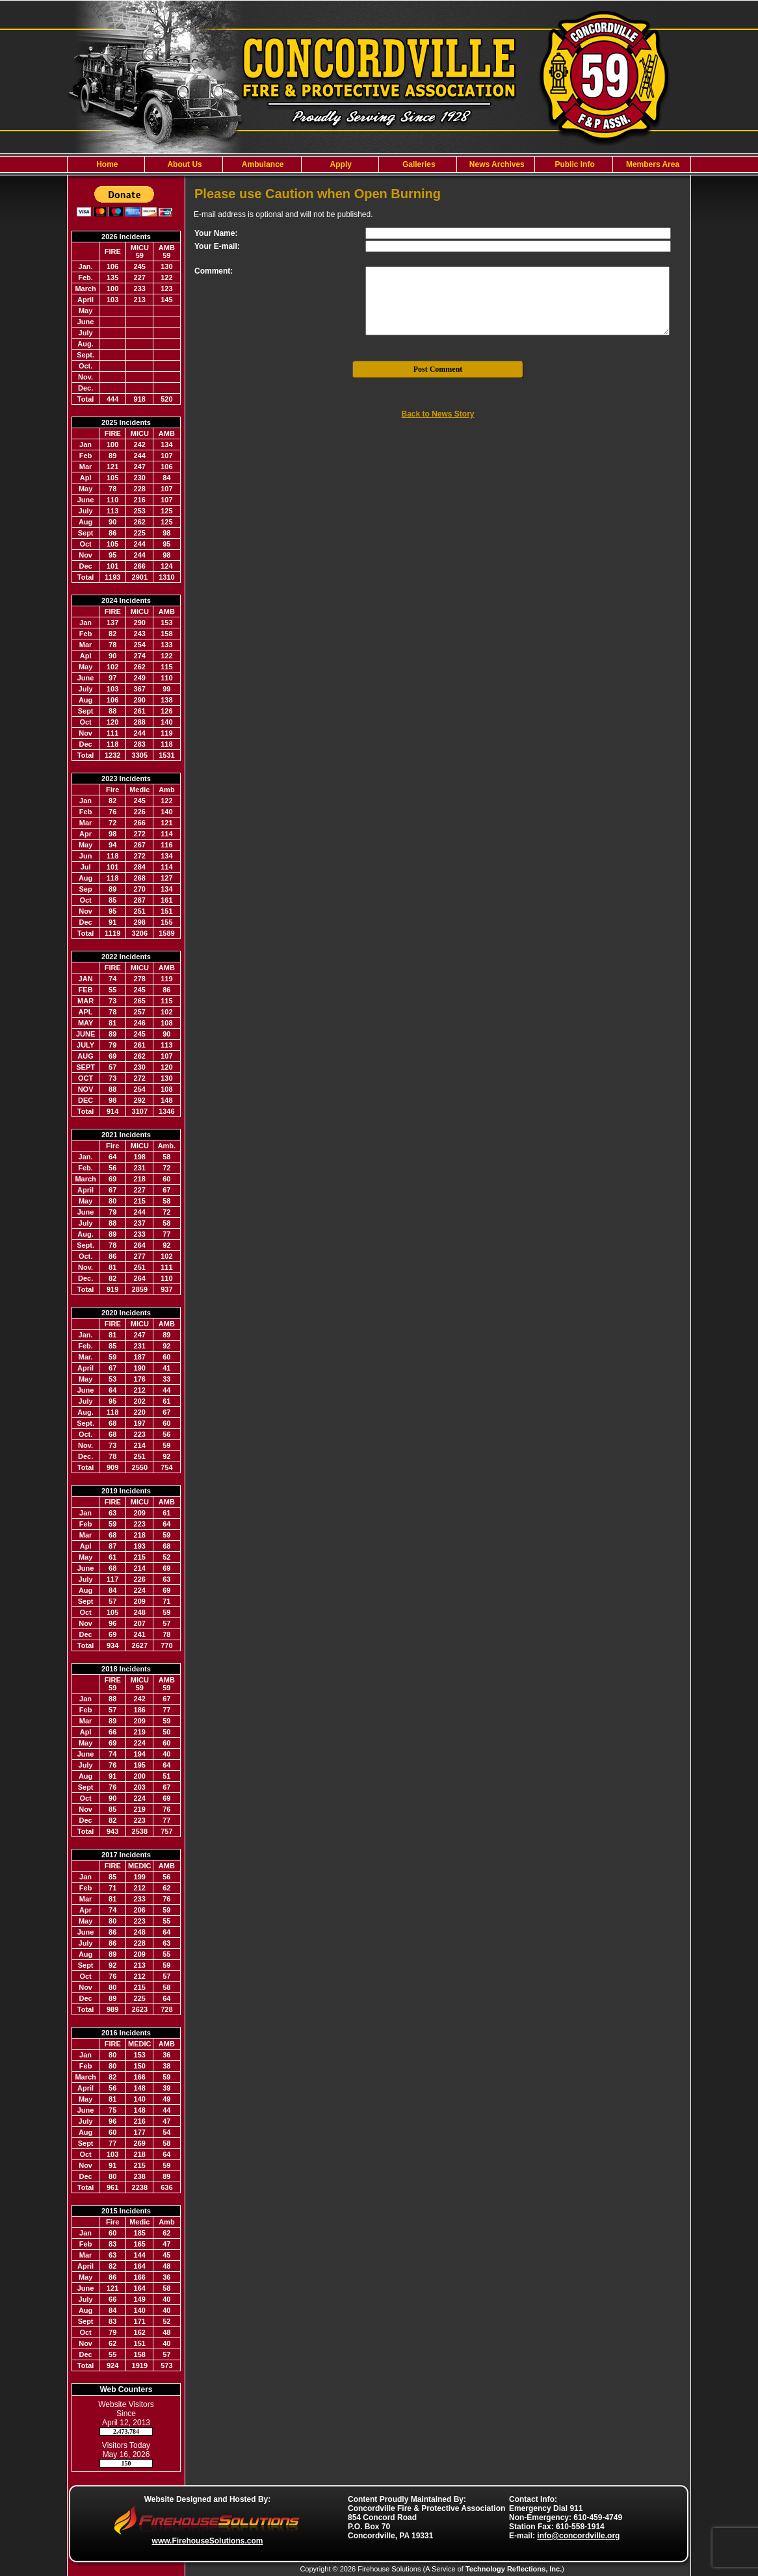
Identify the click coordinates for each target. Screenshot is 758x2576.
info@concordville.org (578, 2535)
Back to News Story (437, 414)
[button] (183, 164)
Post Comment (438, 369)
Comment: (213, 271)
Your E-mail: (217, 246)
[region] (379, 164)
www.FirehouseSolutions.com (207, 2540)
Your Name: (215, 233)
